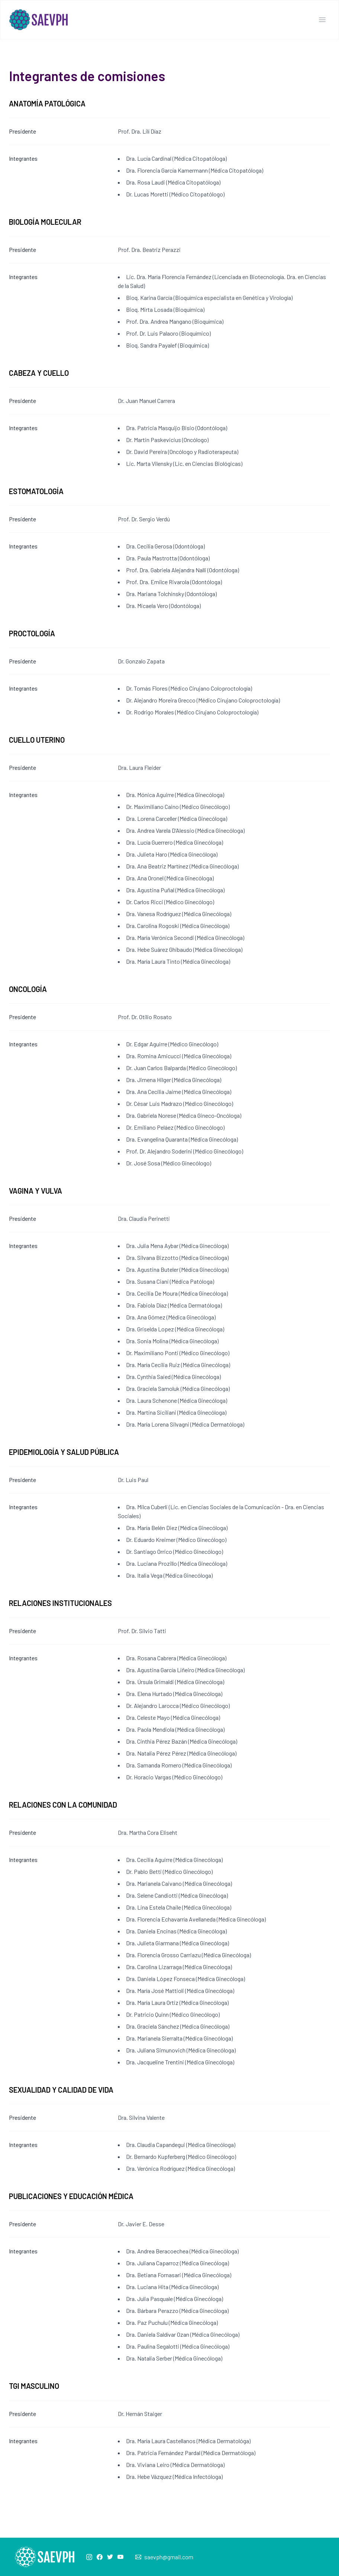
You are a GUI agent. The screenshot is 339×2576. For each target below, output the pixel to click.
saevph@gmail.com (168, 2556)
